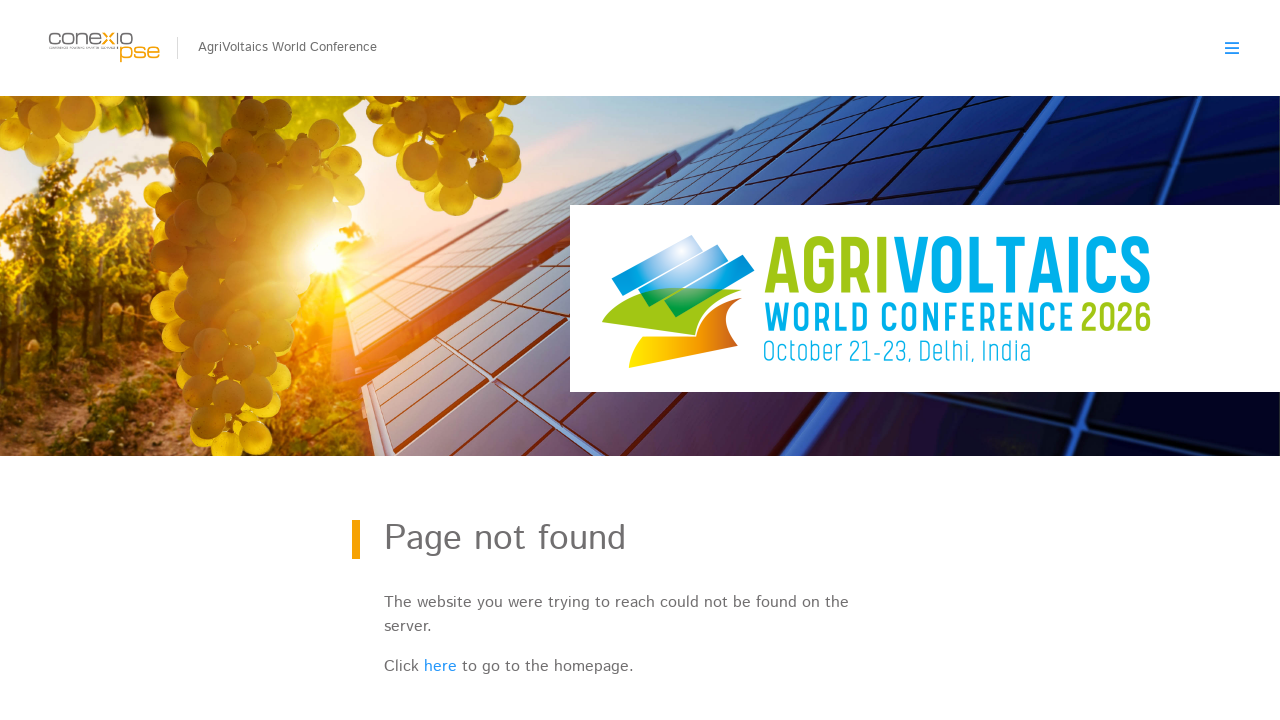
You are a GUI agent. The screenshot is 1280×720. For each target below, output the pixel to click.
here (440, 666)
